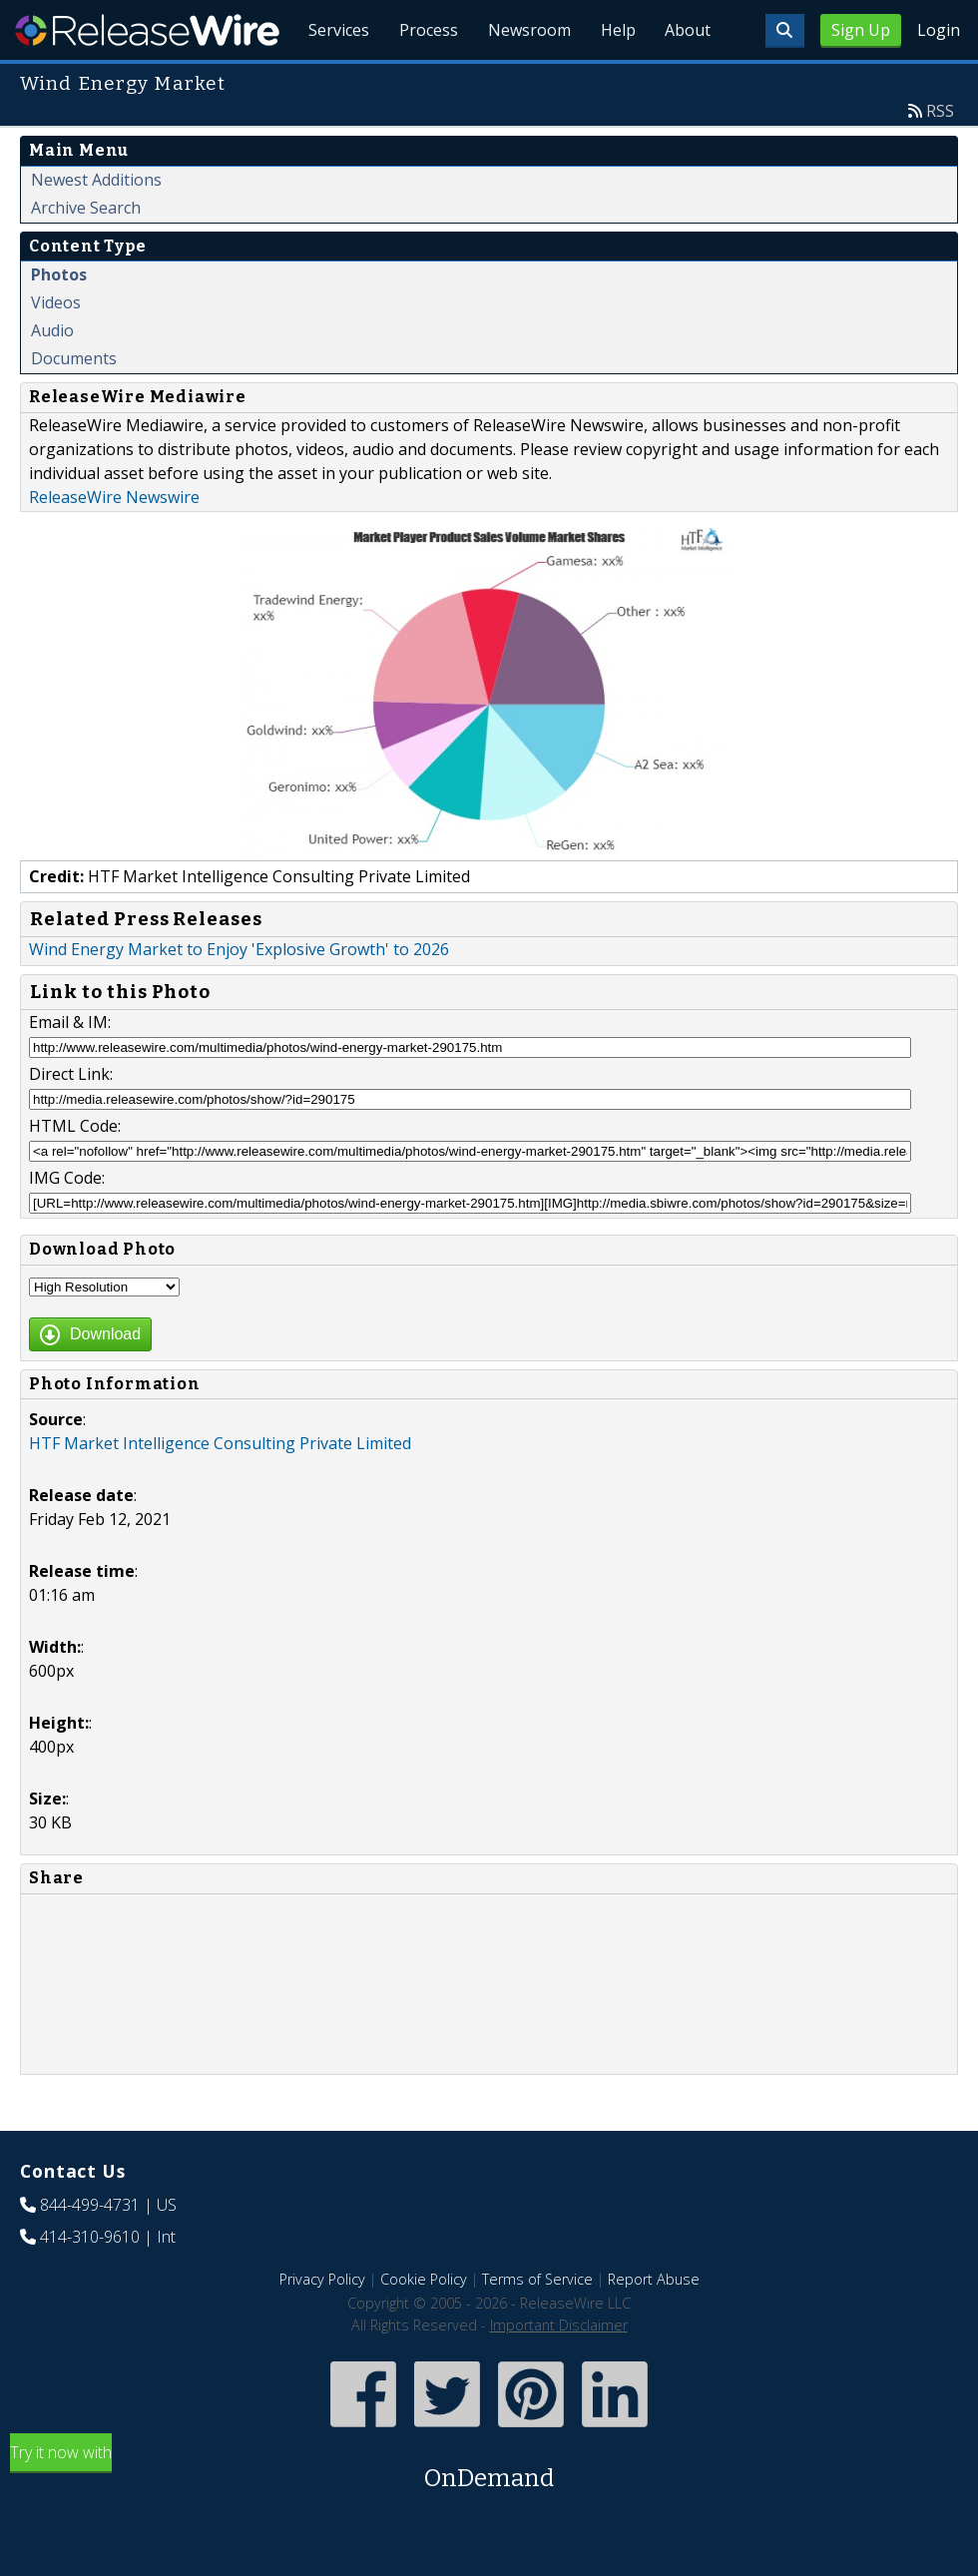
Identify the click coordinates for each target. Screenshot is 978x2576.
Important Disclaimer (559, 2370)
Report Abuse (654, 2325)
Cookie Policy (423, 2325)
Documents (74, 404)
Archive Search (86, 253)
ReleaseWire (147, 30)
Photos (59, 320)
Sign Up (860, 30)
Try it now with (489, 2514)
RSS (940, 157)
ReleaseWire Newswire (114, 543)
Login (938, 30)
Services (328, 80)
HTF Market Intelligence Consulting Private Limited (220, 1489)
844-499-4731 (90, 2251)
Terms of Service (537, 2325)
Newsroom (523, 80)
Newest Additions (96, 226)
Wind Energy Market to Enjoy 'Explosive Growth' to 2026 (239, 995)
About (687, 80)
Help (614, 80)
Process (420, 80)
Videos (56, 348)
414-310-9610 (90, 2283)
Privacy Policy (322, 2325)
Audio (52, 376)
